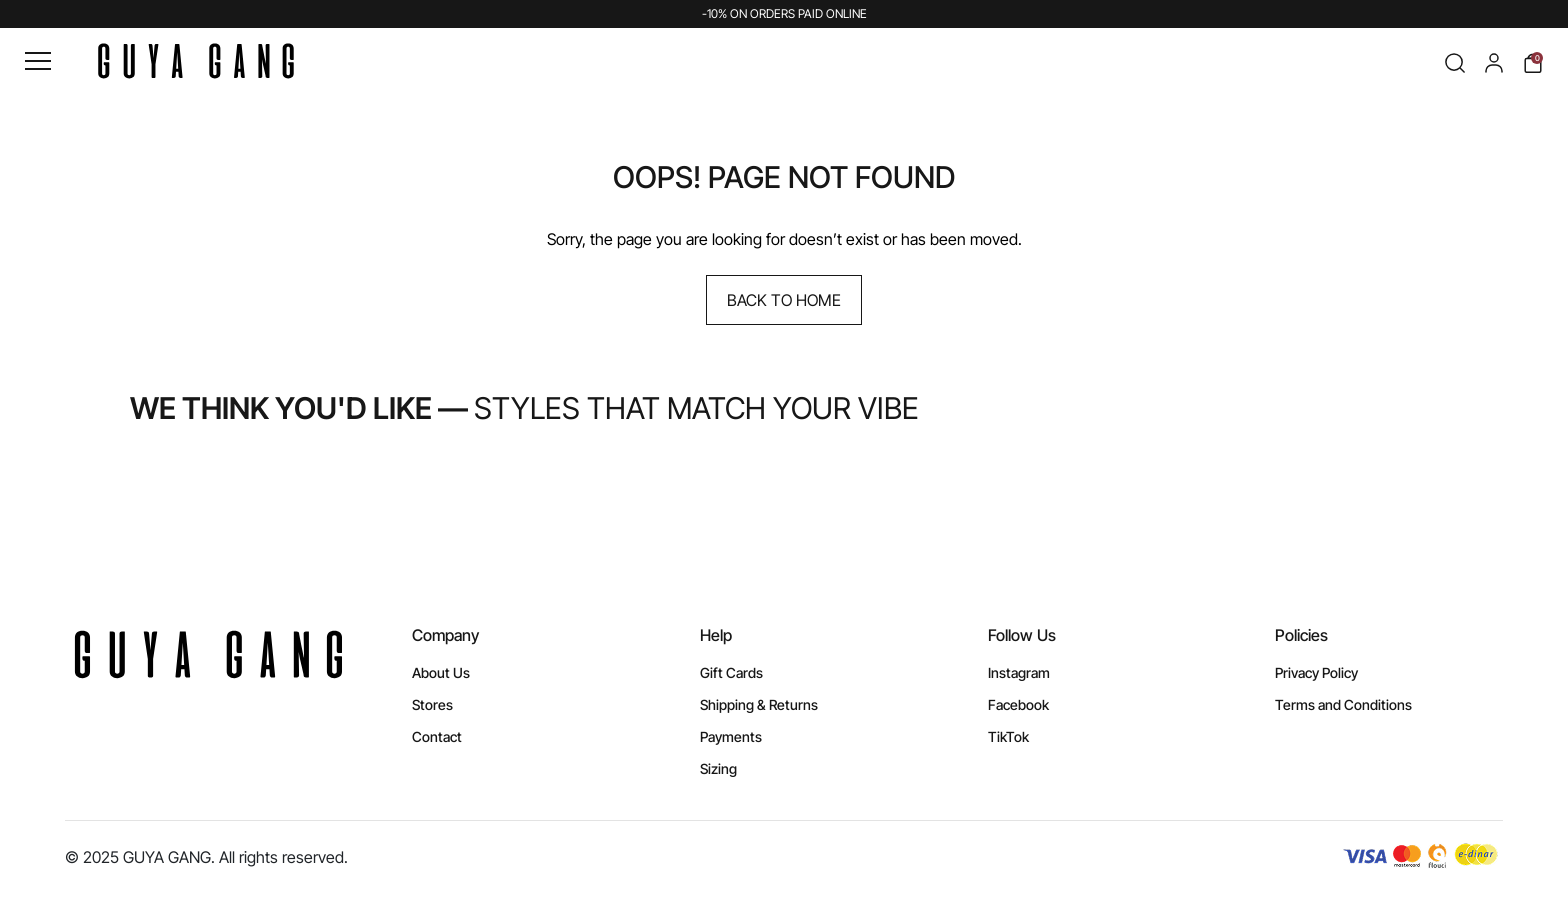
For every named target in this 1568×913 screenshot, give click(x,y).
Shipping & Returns (759, 704)
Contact (437, 736)
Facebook (1018, 704)
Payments (731, 736)
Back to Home (784, 300)
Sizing (718, 768)
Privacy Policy (1316, 672)
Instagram (1019, 672)
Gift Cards (731, 672)
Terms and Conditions (1343, 704)
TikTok (1008, 736)
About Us (441, 672)
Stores (432, 704)
